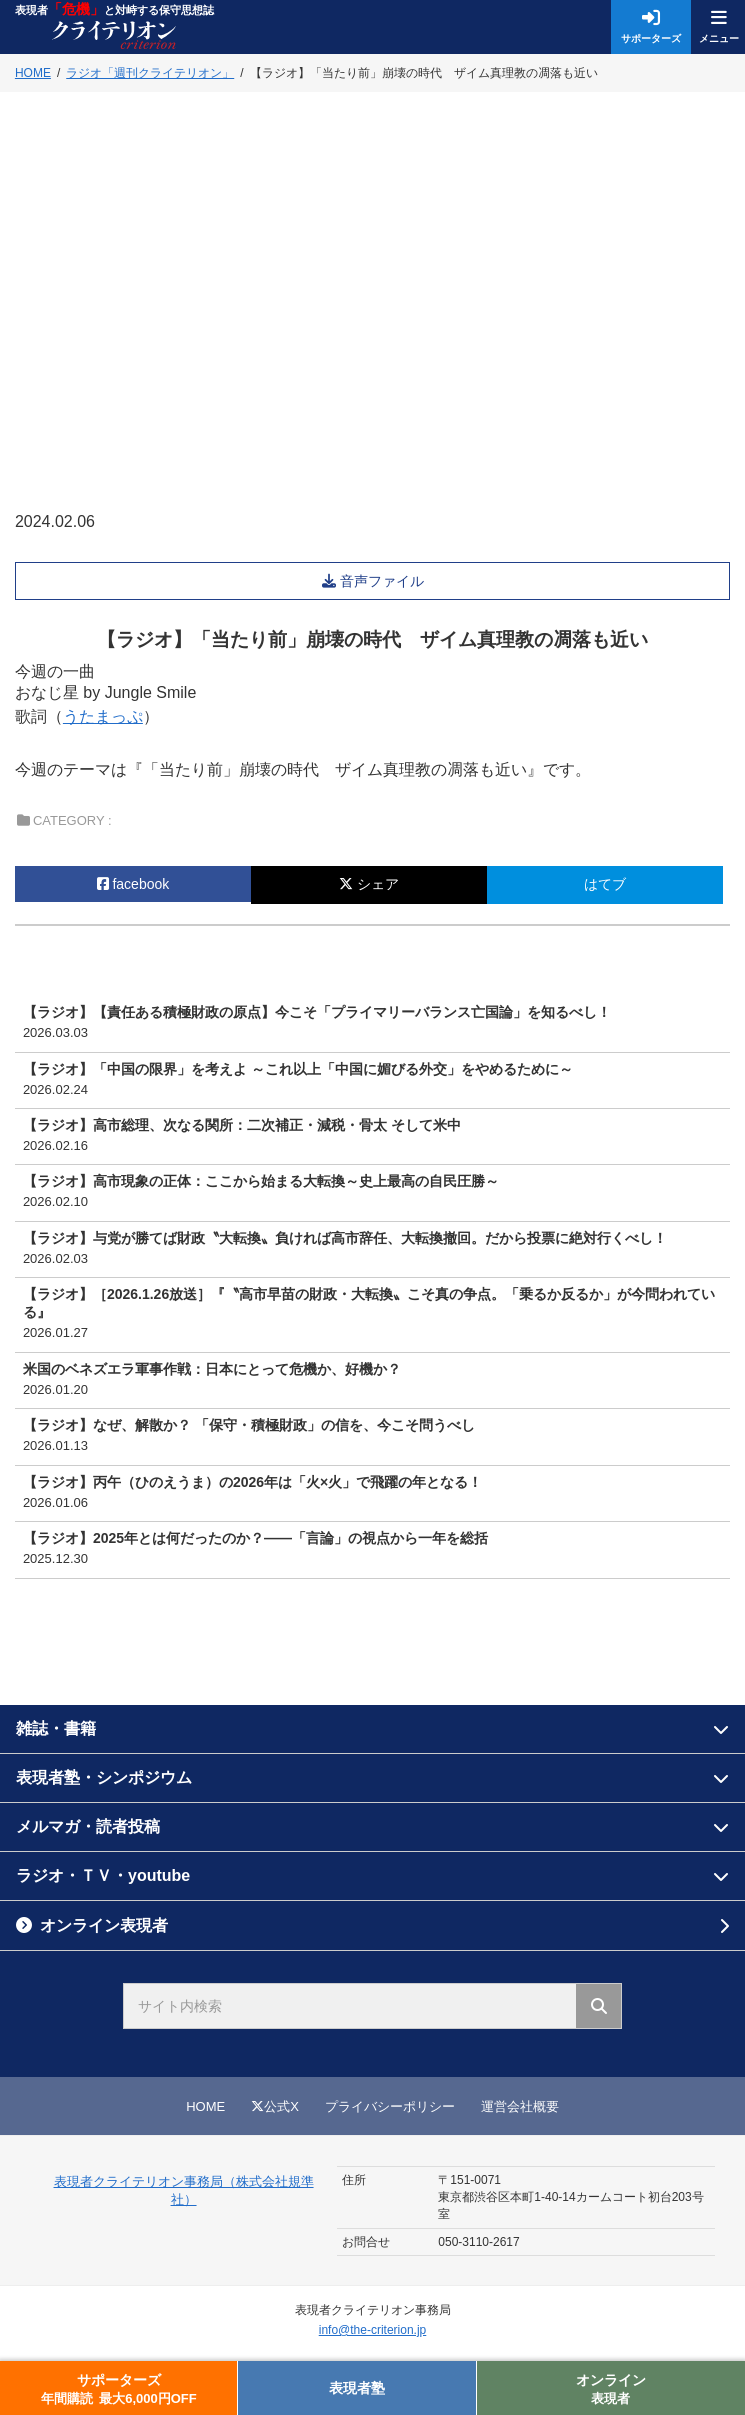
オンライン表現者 (104, 1925)
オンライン (611, 2389)
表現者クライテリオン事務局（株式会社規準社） (184, 2190)
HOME (205, 2106)
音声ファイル (384, 581)
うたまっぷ (103, 716)
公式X (275, 2106)
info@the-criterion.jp (373, 2330)
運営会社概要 (520, 2106)
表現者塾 (357, 2388)
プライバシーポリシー (390, 2106)
